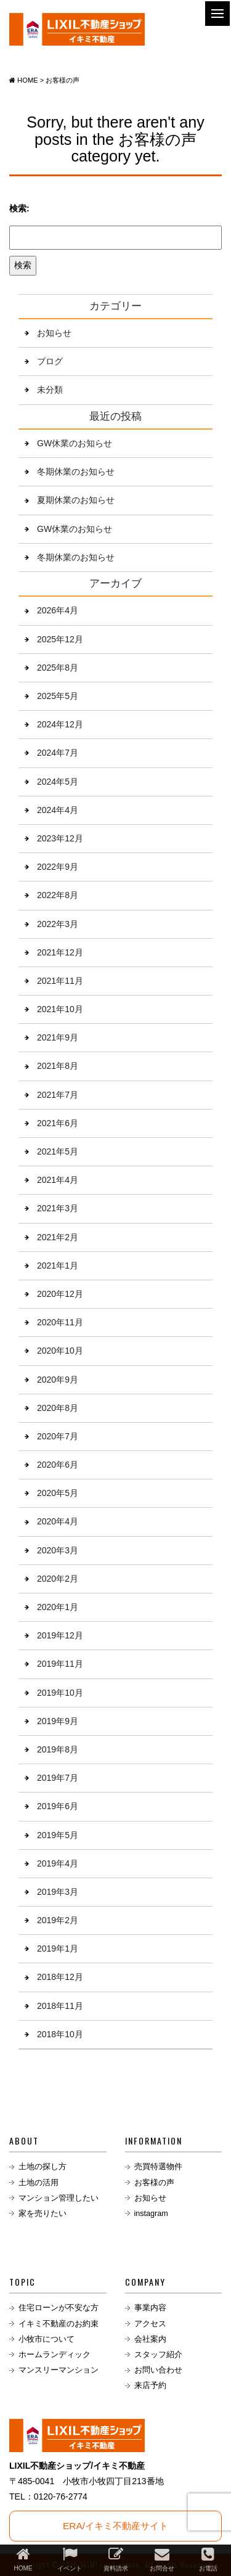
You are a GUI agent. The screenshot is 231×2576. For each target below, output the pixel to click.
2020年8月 (57, 1408)
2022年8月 (57, 895)
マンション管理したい (58, 2198)
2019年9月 (57, 1721)
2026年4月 (57, 610)
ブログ (50, 361)
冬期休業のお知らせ (76, 471)
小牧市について (46, 2339)
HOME (23, 2559)
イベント (69, 2559)
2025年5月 (57, 696)
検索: (19, 208)
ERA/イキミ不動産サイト (115, 2526)
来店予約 (150, 2385)
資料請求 (115, 2559)
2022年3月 (57, 924)
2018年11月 (60, 2006)
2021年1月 (57, 1265)
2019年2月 (57, 1920)
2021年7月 (57, 1095)
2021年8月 (57, 1066)
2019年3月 (57, 1892)
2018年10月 (60, 2034)
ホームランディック (54, 2354)
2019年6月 (57, 1806)
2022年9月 (57, 867)
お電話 (208, 2559)
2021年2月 (57, 1237)
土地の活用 (38, 2182)
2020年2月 (57, 1579)
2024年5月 (57, 782)
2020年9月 (57, 1379)
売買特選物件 (158, 2166)
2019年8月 (57, 1749)
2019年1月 (57, 1948)
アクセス (150, 2324)
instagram (151, 2213)
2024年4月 (57, 810)
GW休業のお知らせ (74, 443)
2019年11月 (60, 1664)
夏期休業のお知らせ (76, 500)
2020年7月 (57, 1436)
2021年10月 (60, 1009)
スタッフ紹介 (158, 2354)
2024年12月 (60, 724)
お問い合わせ (158, 2370)
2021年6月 (57, 1123)
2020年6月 (57, 1465)
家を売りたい (42, 2213)
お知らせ (54, 333)
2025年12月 (60, 639)
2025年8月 (57, 668)
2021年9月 (57, 1037)
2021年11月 (60, 981)
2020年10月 (60, 1350)
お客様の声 (154, 2182)
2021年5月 (57, 1151)
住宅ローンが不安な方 (58, 2308)
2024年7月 (57, 753)
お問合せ (162, 2559)
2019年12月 (60, 1635)
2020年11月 (60, 1322)
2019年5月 (57, 1835)
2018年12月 (60, 1977)
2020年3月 (57, 1550)
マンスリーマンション (58, 2370)
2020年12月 (60, 1294)
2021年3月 (57, 1208)
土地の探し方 (42, 2166)
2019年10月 (60, 1693)
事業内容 (150, 2308)
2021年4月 (57, 1180)
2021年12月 (60, 952)
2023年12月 (60, 838)
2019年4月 (57, 1863)
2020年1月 (57, 1607)
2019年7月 (57, 1778)
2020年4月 (57, 1521)
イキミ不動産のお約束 (58, 2324)
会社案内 (150, 2339)
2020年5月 (57, 1493)
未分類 (50, 390)
